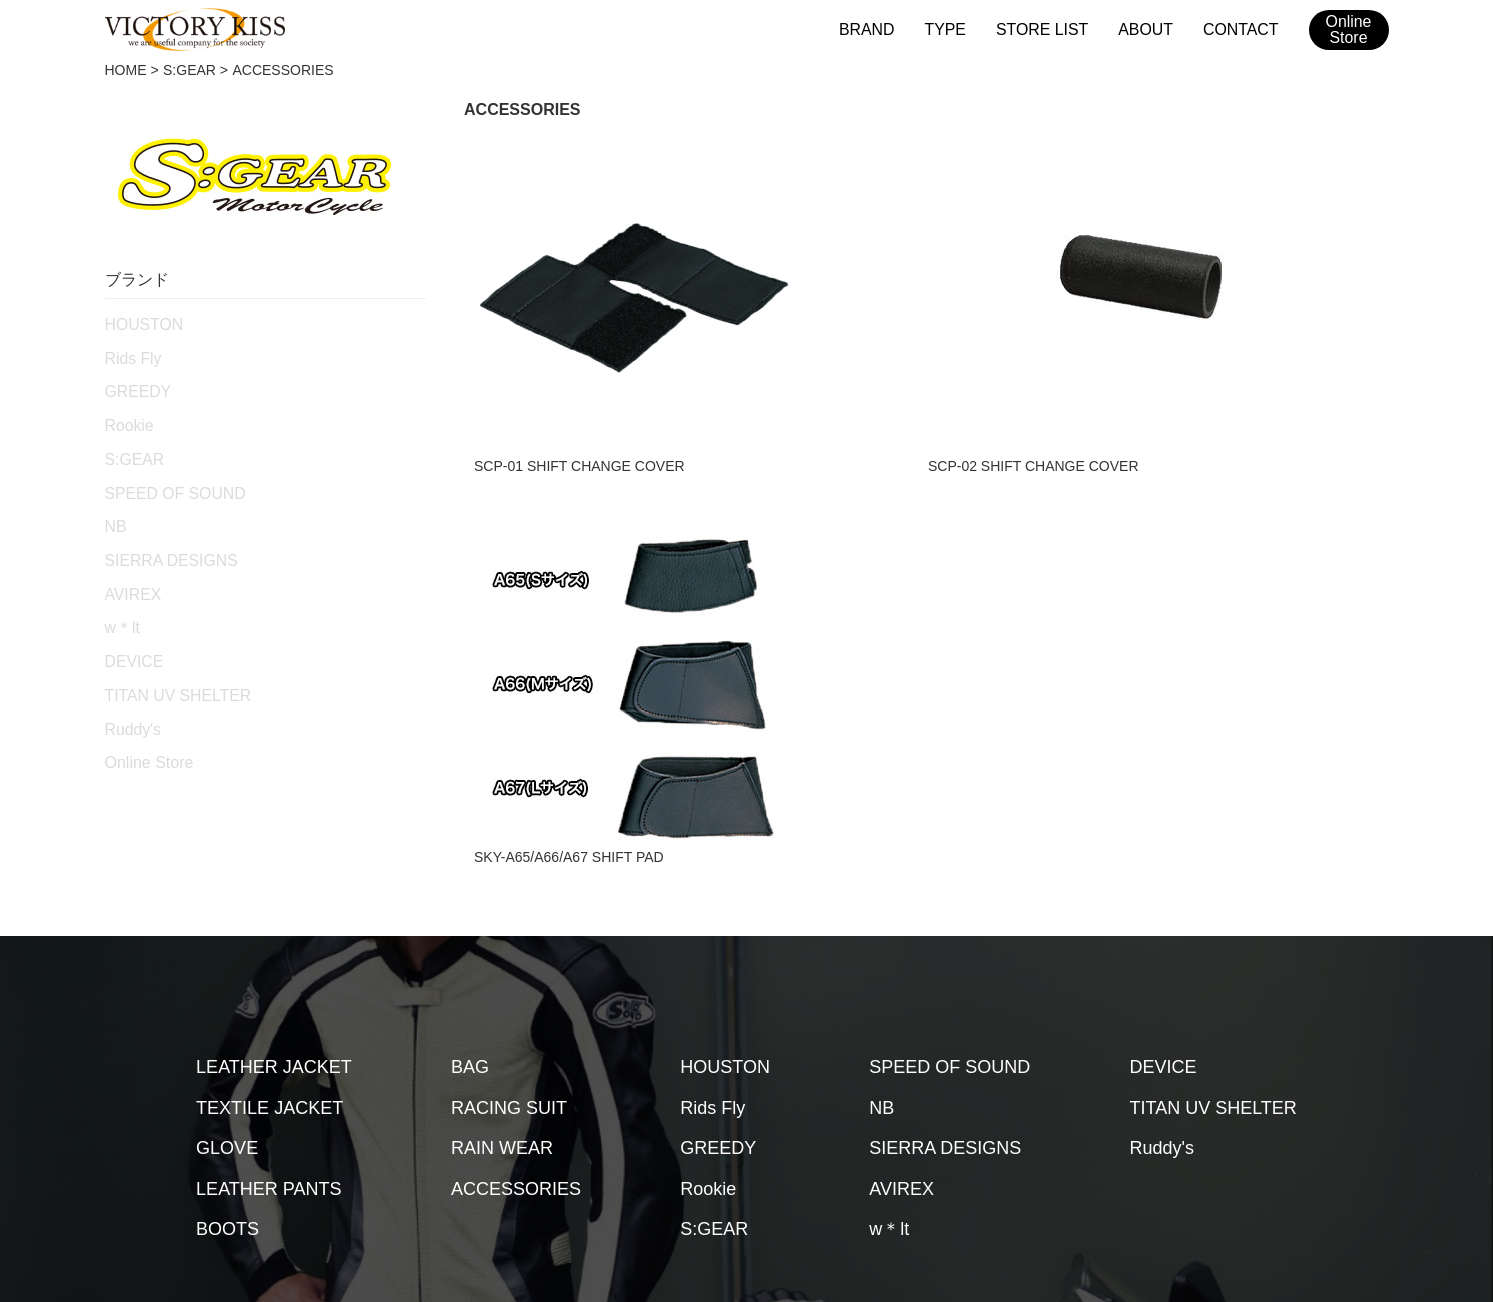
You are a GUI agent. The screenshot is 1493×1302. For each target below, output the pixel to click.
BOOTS (227, 1058)
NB (114, 512)
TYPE (958, 28)
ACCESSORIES (516, 1017)
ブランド (372, 1137)
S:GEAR (189, 70)
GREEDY (134, 386)
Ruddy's (130, 701)
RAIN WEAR (502, 977)
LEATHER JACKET (274, 896)
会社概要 (664, 1137)
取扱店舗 (460, 1137)
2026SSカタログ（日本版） (928, 1137)
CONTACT (1242, 28)
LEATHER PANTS (268, 1017)
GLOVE (227, 977)
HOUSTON (140, 323)
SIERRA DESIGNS (164, 544)
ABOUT (1151, 28)
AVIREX (130, 575)
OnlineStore (1348, 30)
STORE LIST (1051, 28)
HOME (126, 70)
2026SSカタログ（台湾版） (1136, 1137)
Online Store (149, 734)
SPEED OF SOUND (167, 481)
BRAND (882, 28)
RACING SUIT (509, 936)
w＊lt (120, 607)
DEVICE (131, 638)
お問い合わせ (766, 1137)
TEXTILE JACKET (269, 936)
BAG (470, 896)
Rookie (127, 418)
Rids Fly (130, 355)
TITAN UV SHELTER (170, 670)
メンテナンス (562, 1137)
